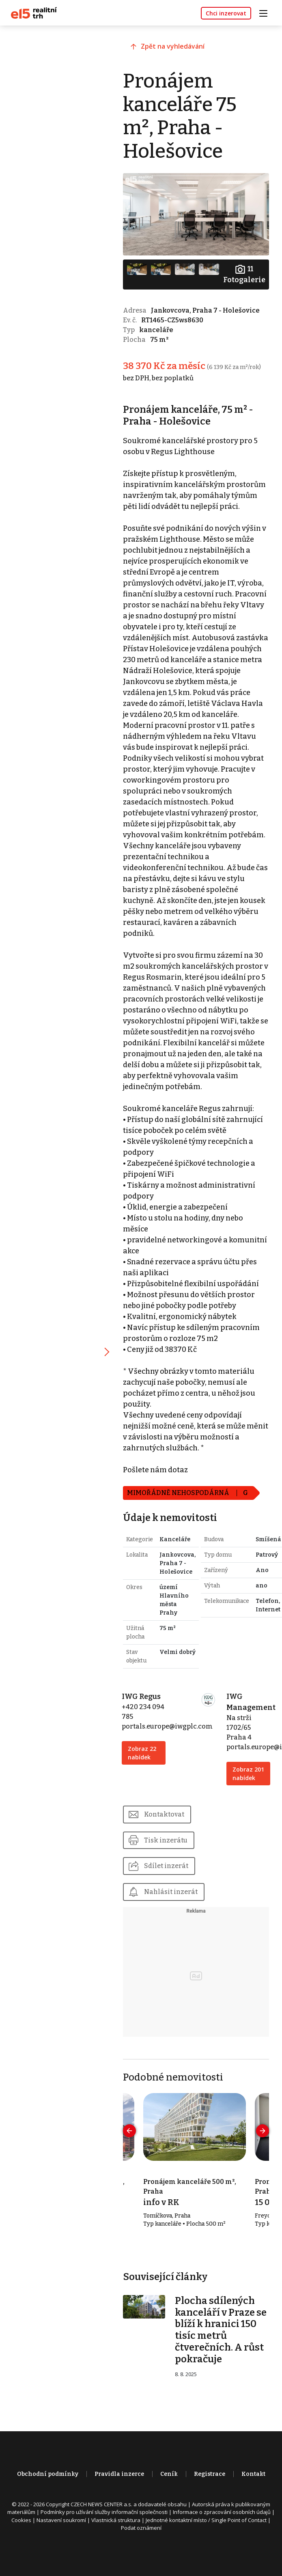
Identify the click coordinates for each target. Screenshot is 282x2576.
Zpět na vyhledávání (176, 47)
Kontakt (253, 2503)
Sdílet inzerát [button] (169, 1894)
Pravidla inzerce (119, 2503)
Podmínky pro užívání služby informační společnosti (104, 2541)
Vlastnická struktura (115, 2549)
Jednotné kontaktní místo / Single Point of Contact (206, 2549)
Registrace (209, 2503)
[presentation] (132, 2159)
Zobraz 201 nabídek (244, 1797)
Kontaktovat (167, 1842)
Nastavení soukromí (61, 2549)
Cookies (21, 2549)
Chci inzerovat (226, 13)
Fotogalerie (244, 273)
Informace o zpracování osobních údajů (222, 2541)
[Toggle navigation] (266, 12)
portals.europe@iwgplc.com (170, 1746)
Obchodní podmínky (47, 2503)
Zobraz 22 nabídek (145, 1772)
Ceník (169, 2503)
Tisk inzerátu (168, 1868)
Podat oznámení (141, 2557)
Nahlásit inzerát (173, 1920)
